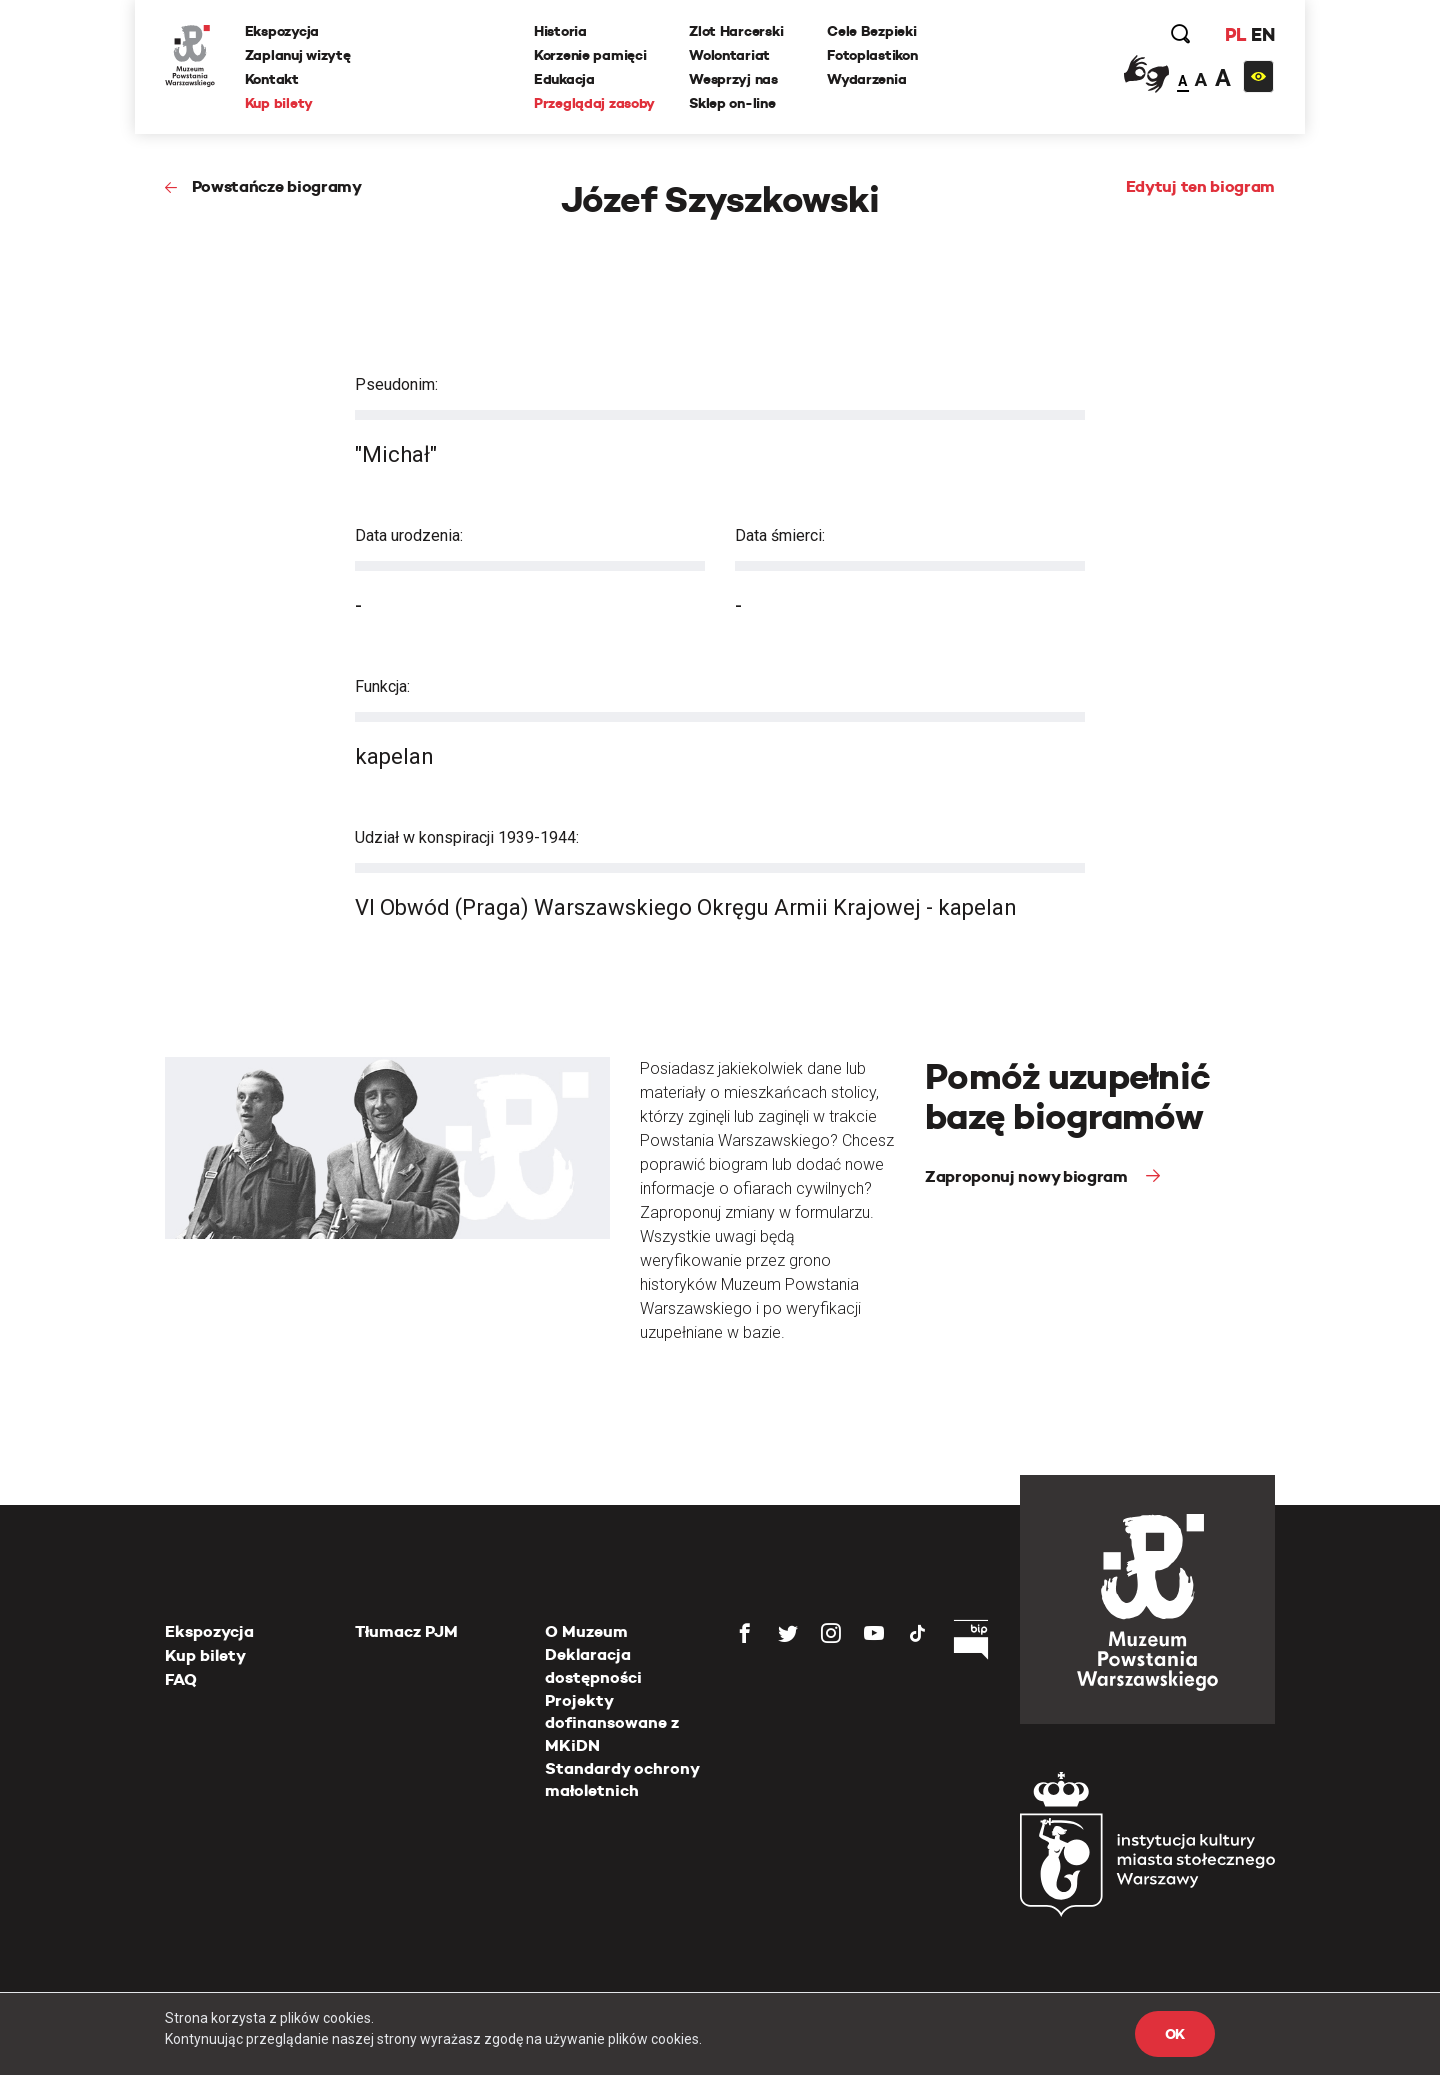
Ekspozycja (282, 31)
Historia (560, 31)
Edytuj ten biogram (1200, 186)
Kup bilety (279, 103)
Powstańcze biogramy (277, 186)
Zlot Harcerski (736, 31)
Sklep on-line (732, 103)
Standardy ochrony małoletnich (622, 1779)
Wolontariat (729, 55)
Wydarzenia (866, 79)
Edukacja (564, 79)
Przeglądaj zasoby (594, 103)
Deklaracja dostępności (593, 1665)
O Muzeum (586, 1631)
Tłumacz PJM (406, 1631)
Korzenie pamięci (590, 55)
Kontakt (272, 79)
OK (1175, 2034)
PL (1235, 34)
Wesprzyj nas (733, 79)
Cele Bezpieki (871, 31)
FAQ (181, 1679)
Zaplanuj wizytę (298, 55)
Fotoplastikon (872, 55)
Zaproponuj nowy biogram (1028, 1176)
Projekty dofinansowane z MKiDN (612, 1723)
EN (1262, 34)
